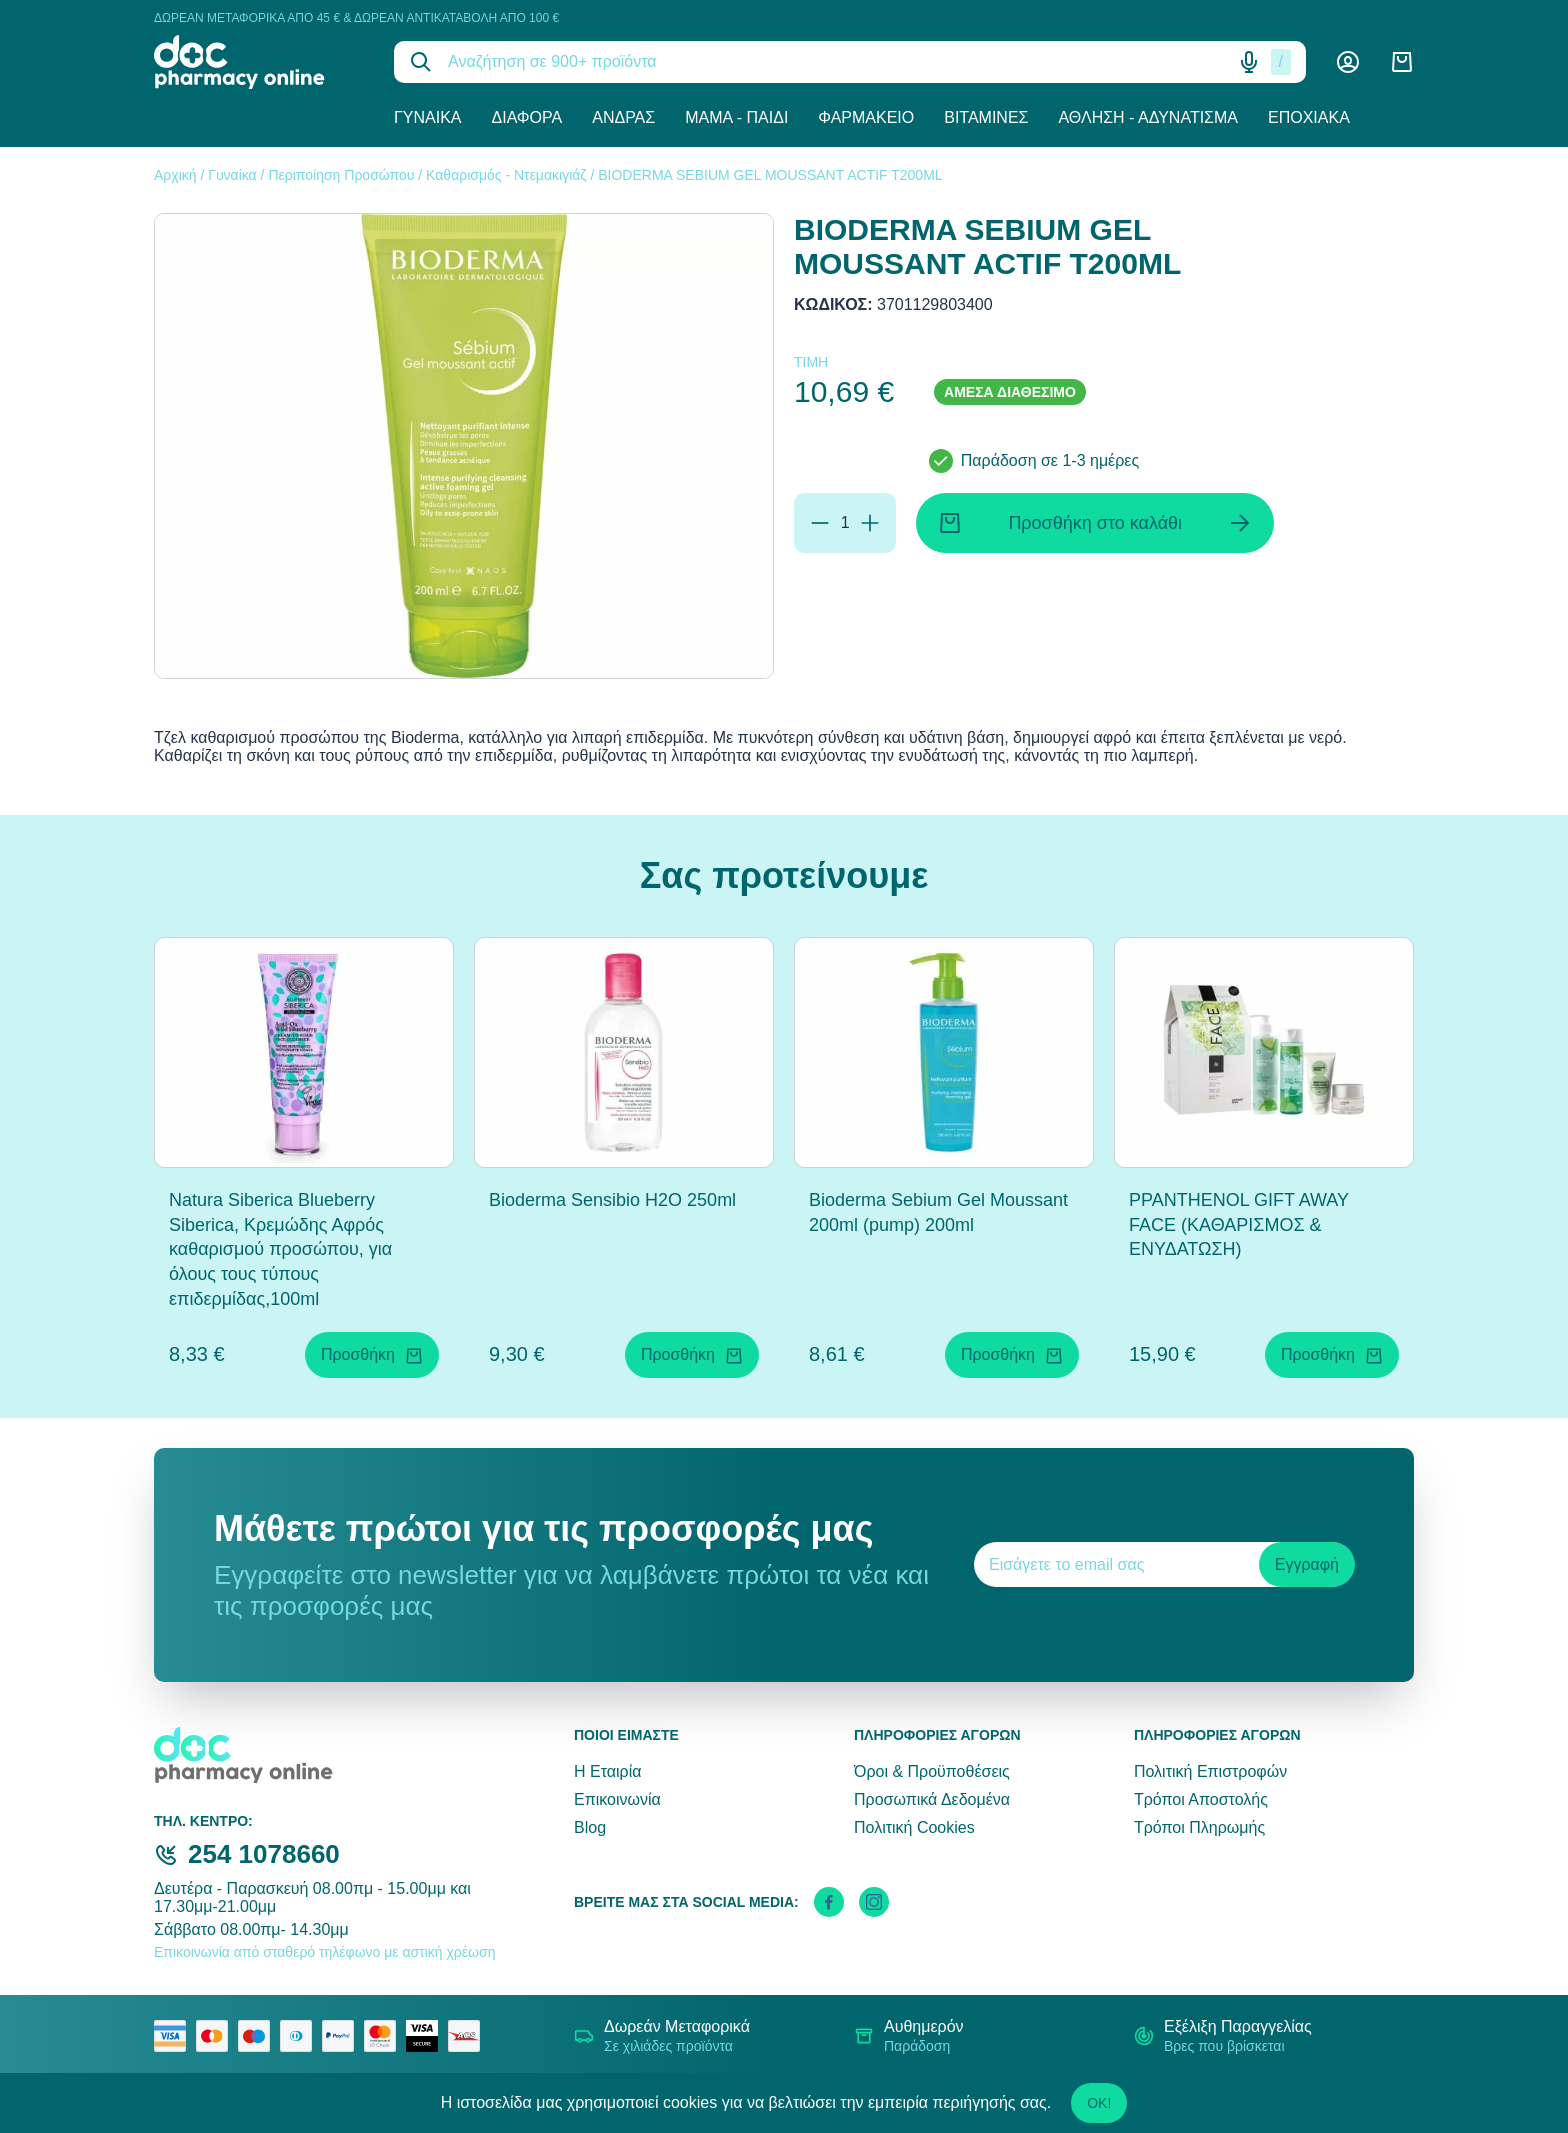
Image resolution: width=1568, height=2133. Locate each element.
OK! (1099, 2103)
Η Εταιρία (607, 1771)
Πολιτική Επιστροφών (1210, 1771)
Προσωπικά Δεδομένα (932, 1799)
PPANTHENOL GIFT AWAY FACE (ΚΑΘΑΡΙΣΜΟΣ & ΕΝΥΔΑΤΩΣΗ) (1239, 1225)
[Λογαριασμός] (1348, 62)
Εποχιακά (1309, 117)
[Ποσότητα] (845, 523)
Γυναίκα (428, 117)
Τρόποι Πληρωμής (1199, 1827)
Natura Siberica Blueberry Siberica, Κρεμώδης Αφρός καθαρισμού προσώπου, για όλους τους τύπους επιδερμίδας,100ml (280, 1249)
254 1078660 (264, 1854)
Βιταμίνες (986, 117)
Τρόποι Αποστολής (1201, 1799)
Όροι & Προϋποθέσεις (932, 1771)
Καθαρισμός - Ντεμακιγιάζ (506, 175)
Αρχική (175, 175)
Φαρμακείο (866, 117)
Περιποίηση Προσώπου (341, 175)
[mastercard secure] (385, 2036)
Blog (590, 1827)
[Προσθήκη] (870, 523)
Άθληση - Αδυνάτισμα (1148, 117)
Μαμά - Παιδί (736, 117)
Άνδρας (623, 117)
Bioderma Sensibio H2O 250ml (612, 1200)
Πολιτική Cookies (914, 1827)
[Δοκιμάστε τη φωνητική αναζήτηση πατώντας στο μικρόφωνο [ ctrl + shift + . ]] (1249, 62)
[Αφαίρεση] (820, 523)
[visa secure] (427, 2036)
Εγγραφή (1307, 1564)
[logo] (259, 62)
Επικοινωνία (617, 1799)
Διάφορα (527, 117)
